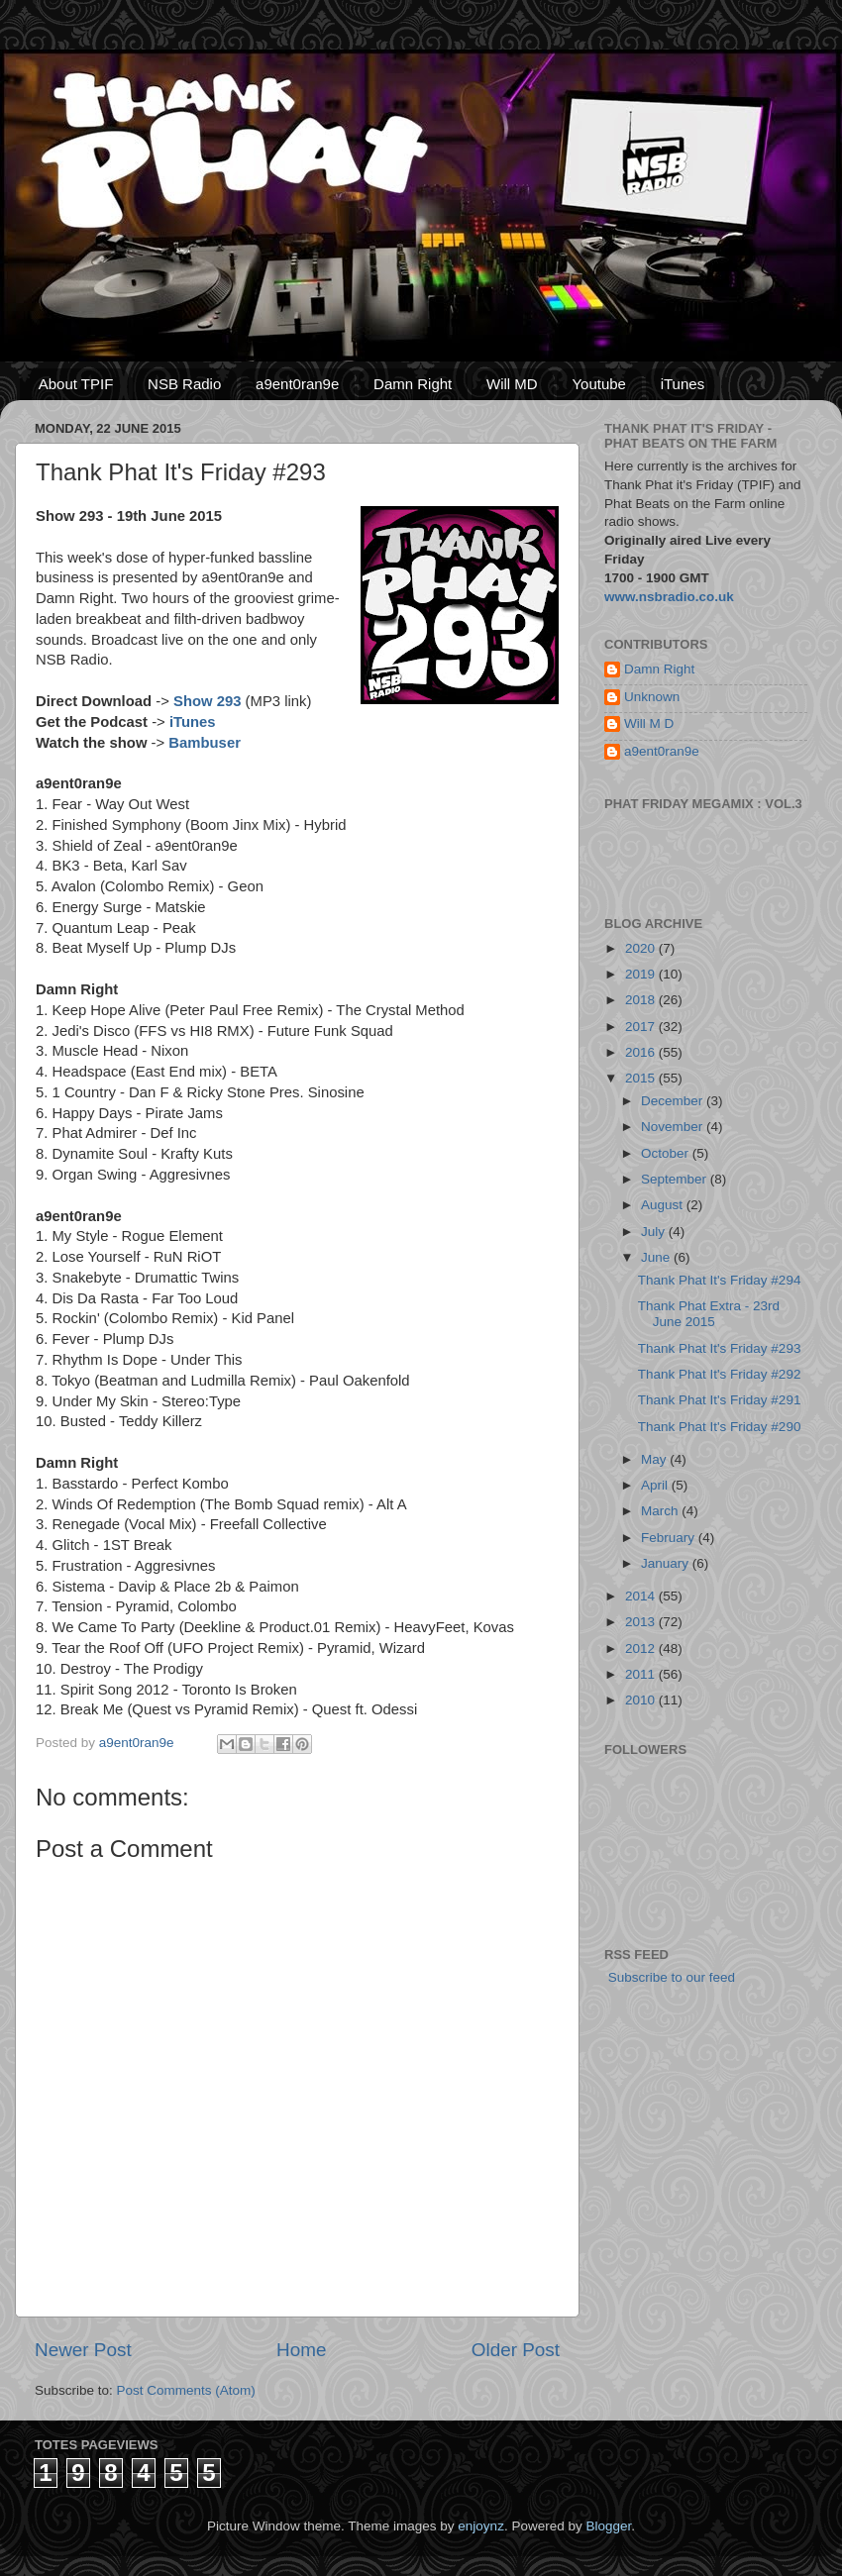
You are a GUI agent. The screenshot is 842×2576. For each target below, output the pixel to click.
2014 (642, 1596)
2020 (642, 948)
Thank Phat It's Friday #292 (719, 1374)
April (656, 1485)
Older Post (516, 2349)
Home (301, 2349)
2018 (642, 999)
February (669, 1537)
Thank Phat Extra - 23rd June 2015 (709, 1313)
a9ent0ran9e (297, 383)
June (657, 1257)
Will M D (649, 723)
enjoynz (481, 2526)
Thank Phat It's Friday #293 (719, 1348)
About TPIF (76, 383)
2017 (642, 1026)
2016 (642, 1052)
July (655, 1231)
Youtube (599, 383)
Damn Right (412, 383)
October (666, 1153)
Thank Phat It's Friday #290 (719, 1426)
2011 (642, 1674)
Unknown (652, 696)
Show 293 (207, 701)
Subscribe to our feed (669, 1977)
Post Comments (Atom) (186, 2390)
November (673, 1126)
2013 (642, 1621)
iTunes (682, 383)
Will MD (512, 383)
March (661, 1510)
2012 (642, 1648)
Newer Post (83, 2349)
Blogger (608, 2526)
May (655, 1459)
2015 (642, 1078)
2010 (642, 1700)
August (663, 1204)
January (666, 1563)
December (673, 1100)
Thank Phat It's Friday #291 (719, 1399)
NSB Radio (184, 383)
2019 (642, 974)
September (675, 1179)
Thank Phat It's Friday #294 (719, 1280)
